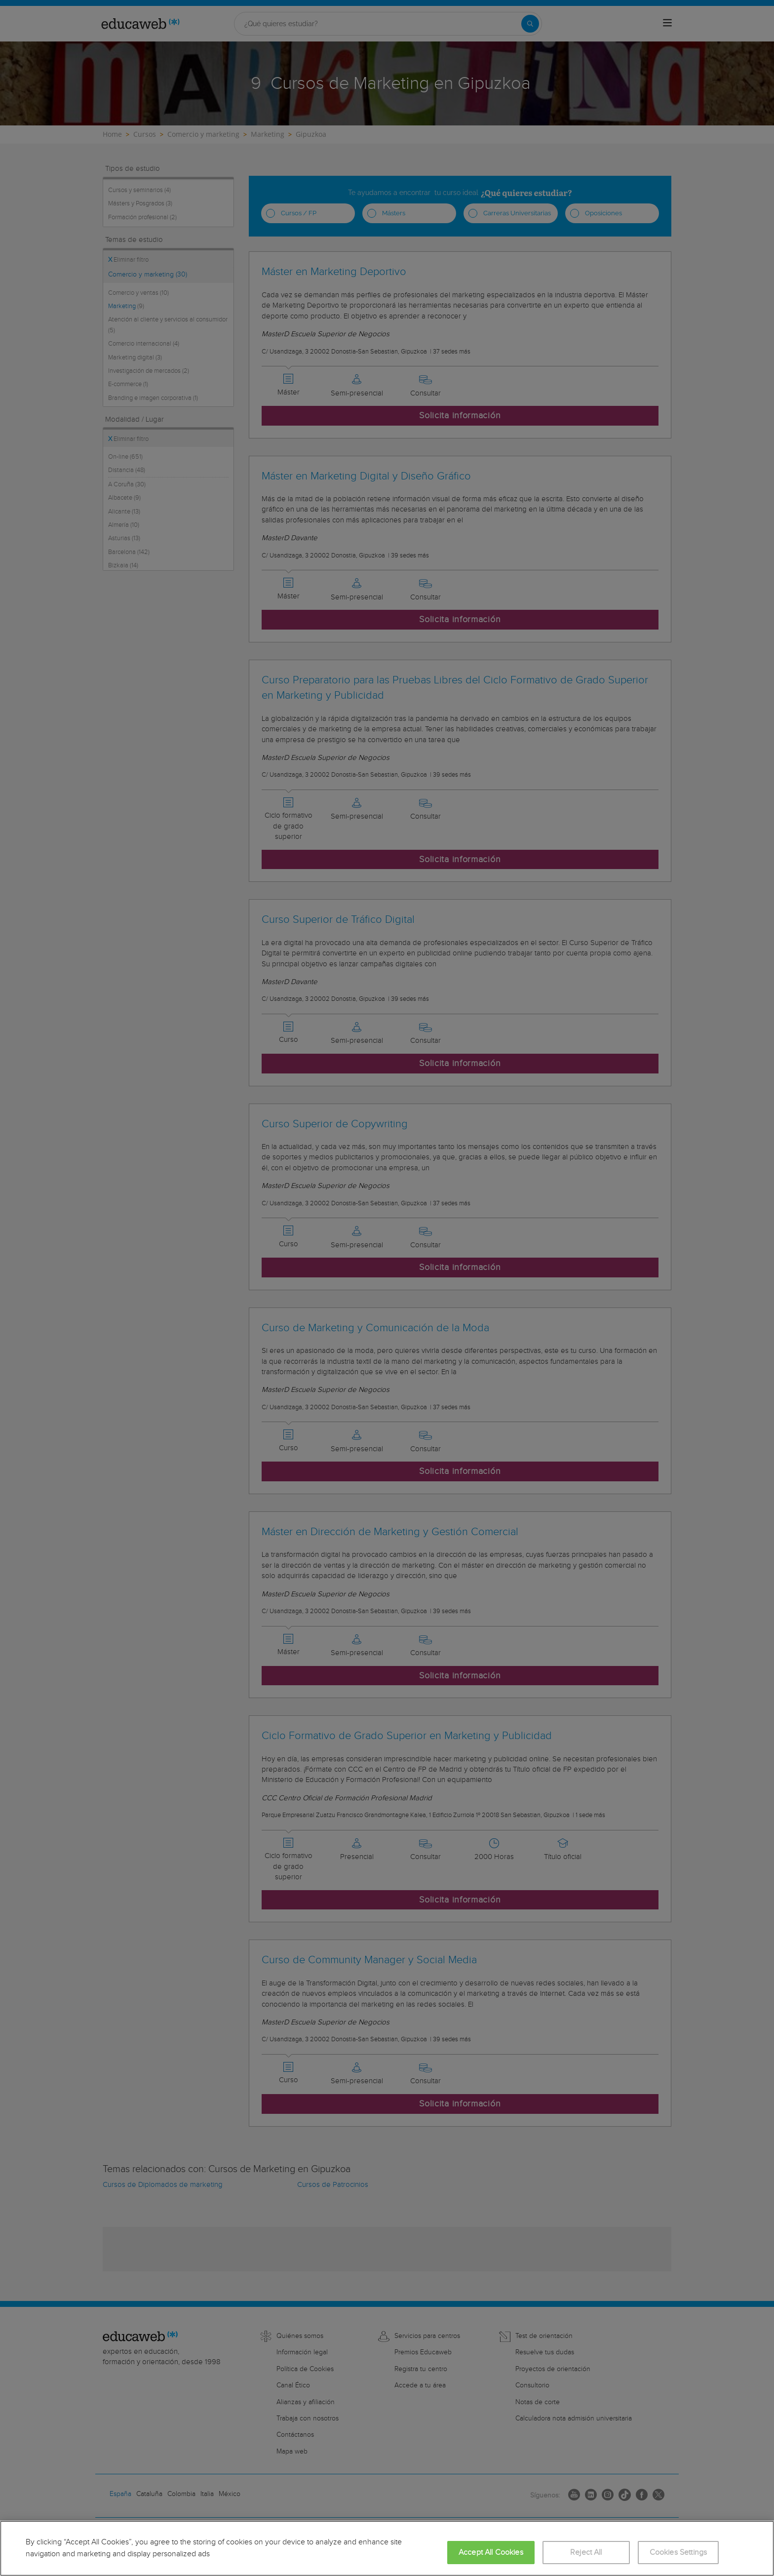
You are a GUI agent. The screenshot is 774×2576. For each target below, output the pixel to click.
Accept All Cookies (491, 2552)
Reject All (586, 2552)
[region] (387, 2548)
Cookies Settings (678, 2552)
